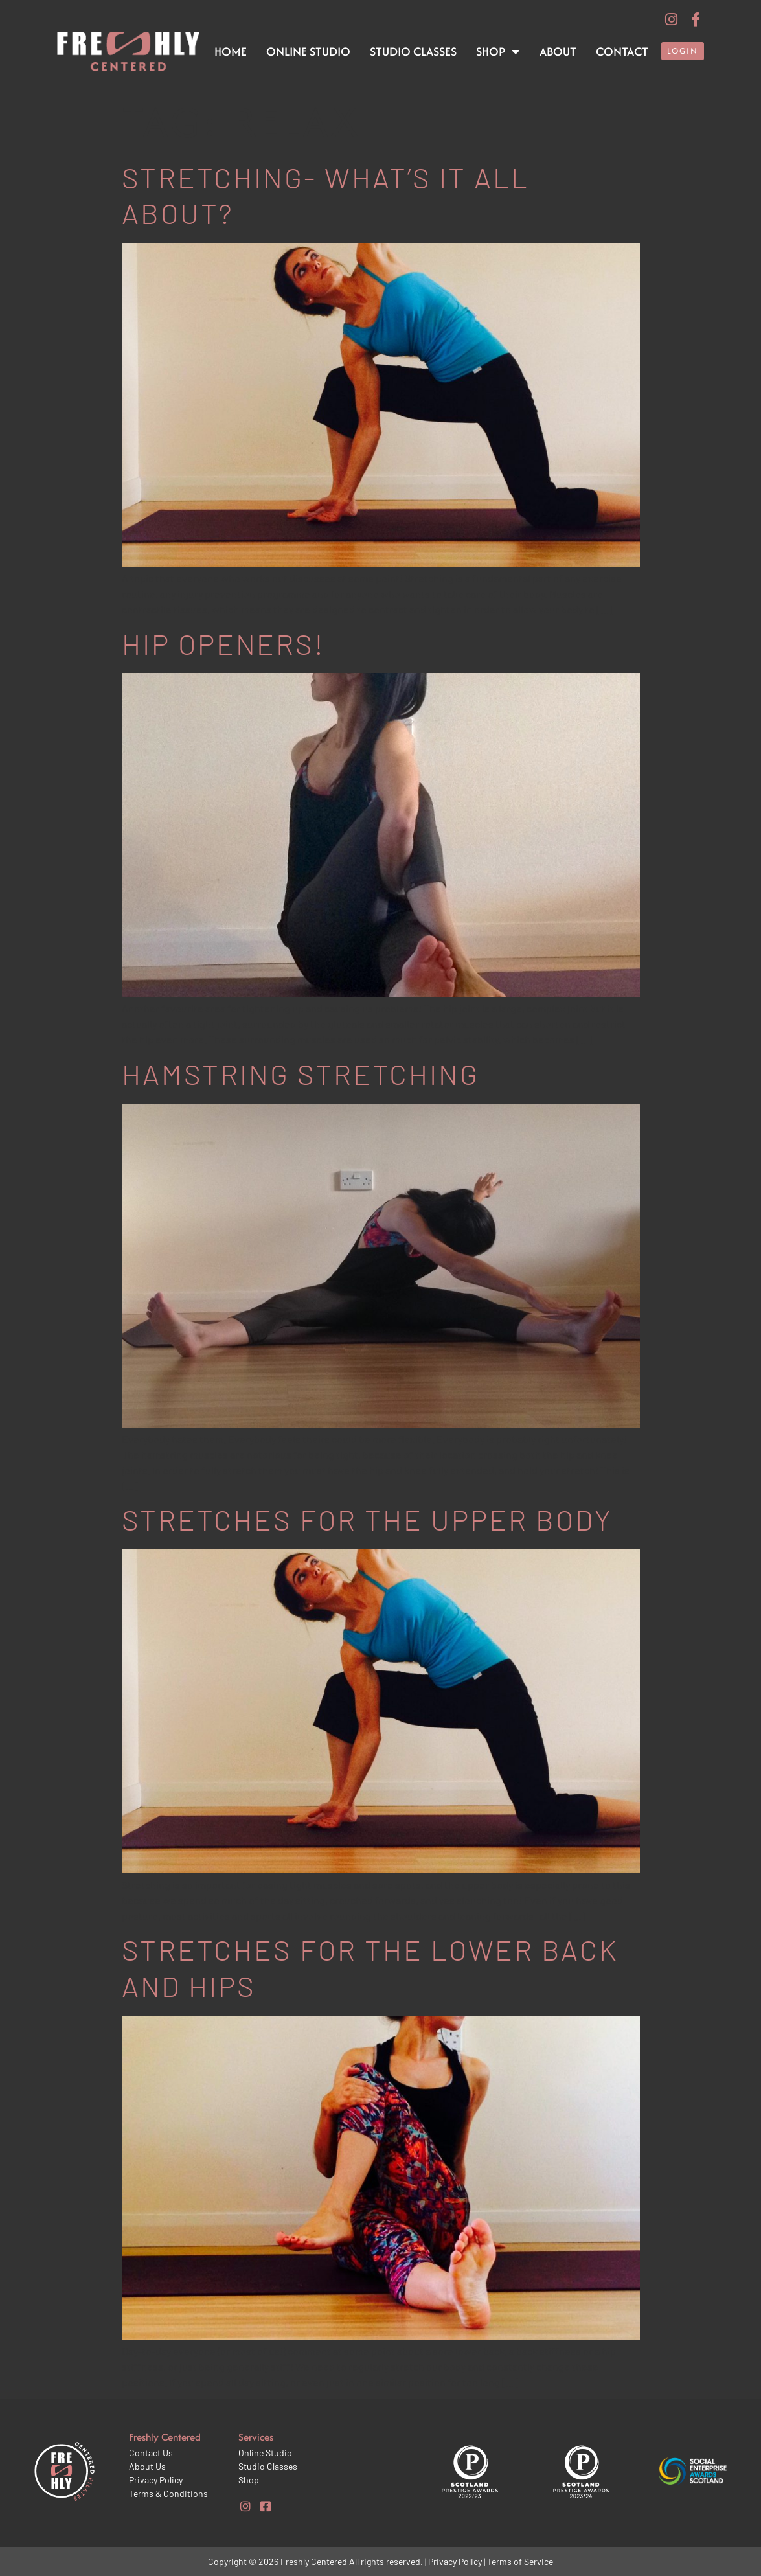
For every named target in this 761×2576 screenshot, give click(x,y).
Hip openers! (223, 643)
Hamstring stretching (300, 1073)
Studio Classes (413, 51)
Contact (622, 51)
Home (230, 51)
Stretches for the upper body (367, 1519)
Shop (498, 52)
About (558, 51)
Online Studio (308, 51)
